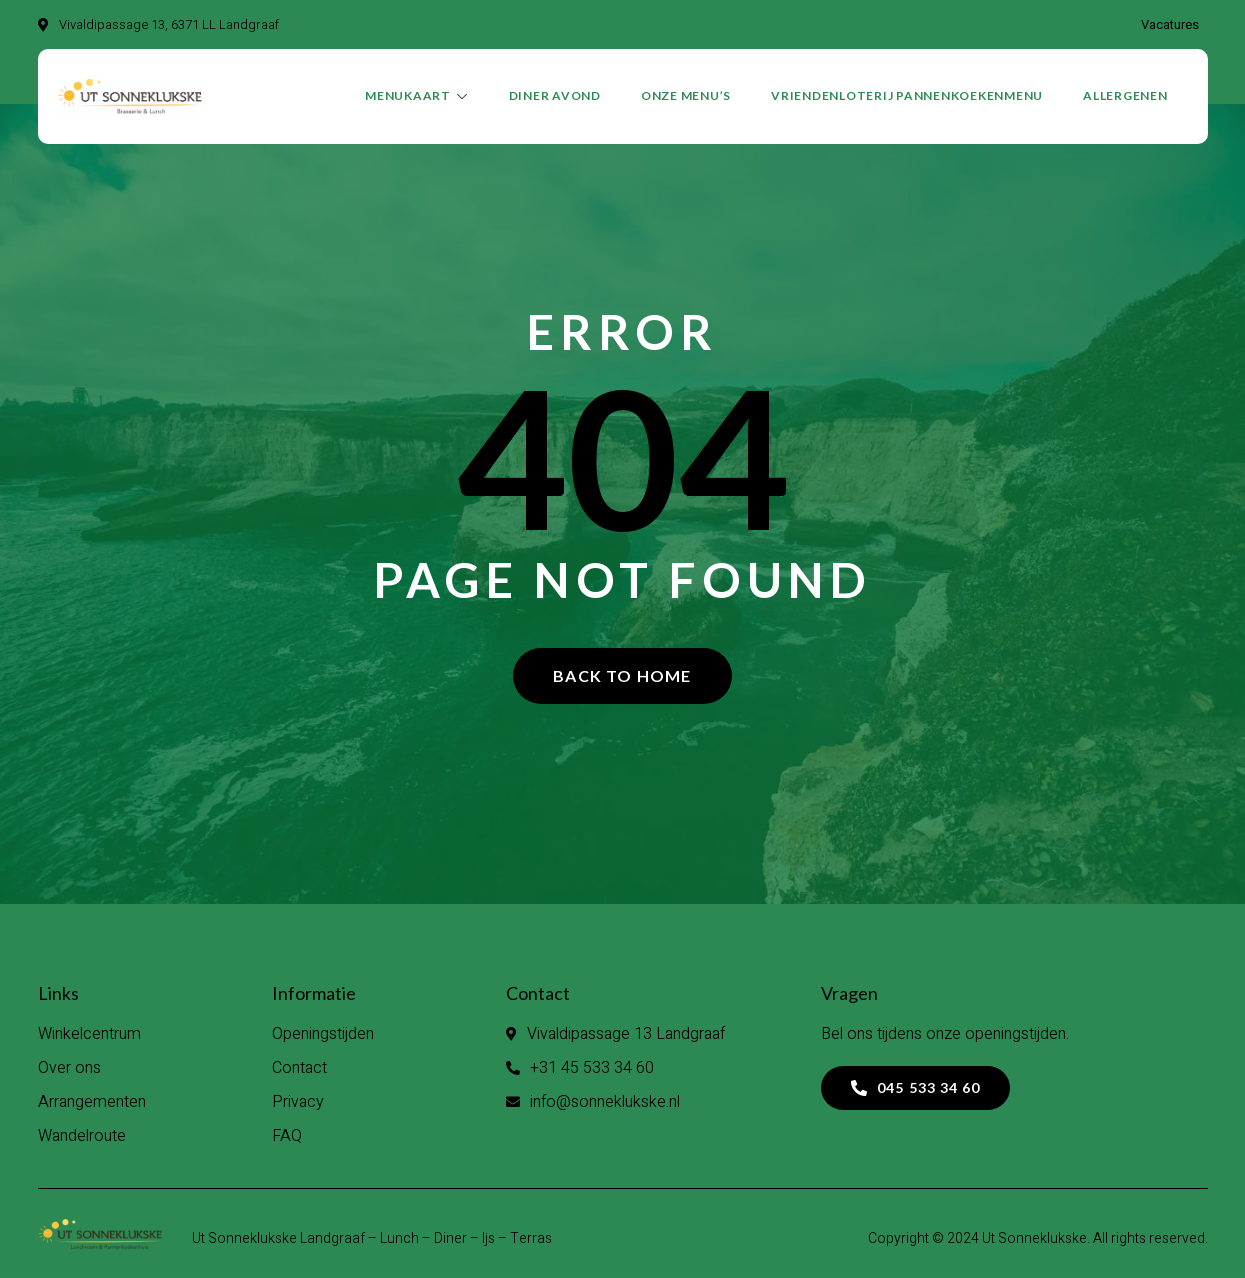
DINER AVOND (555, 96)
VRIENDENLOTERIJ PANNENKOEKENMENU (907, 96)
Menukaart (417, 96)
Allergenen (1125, 96)
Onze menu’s (686, 96)
